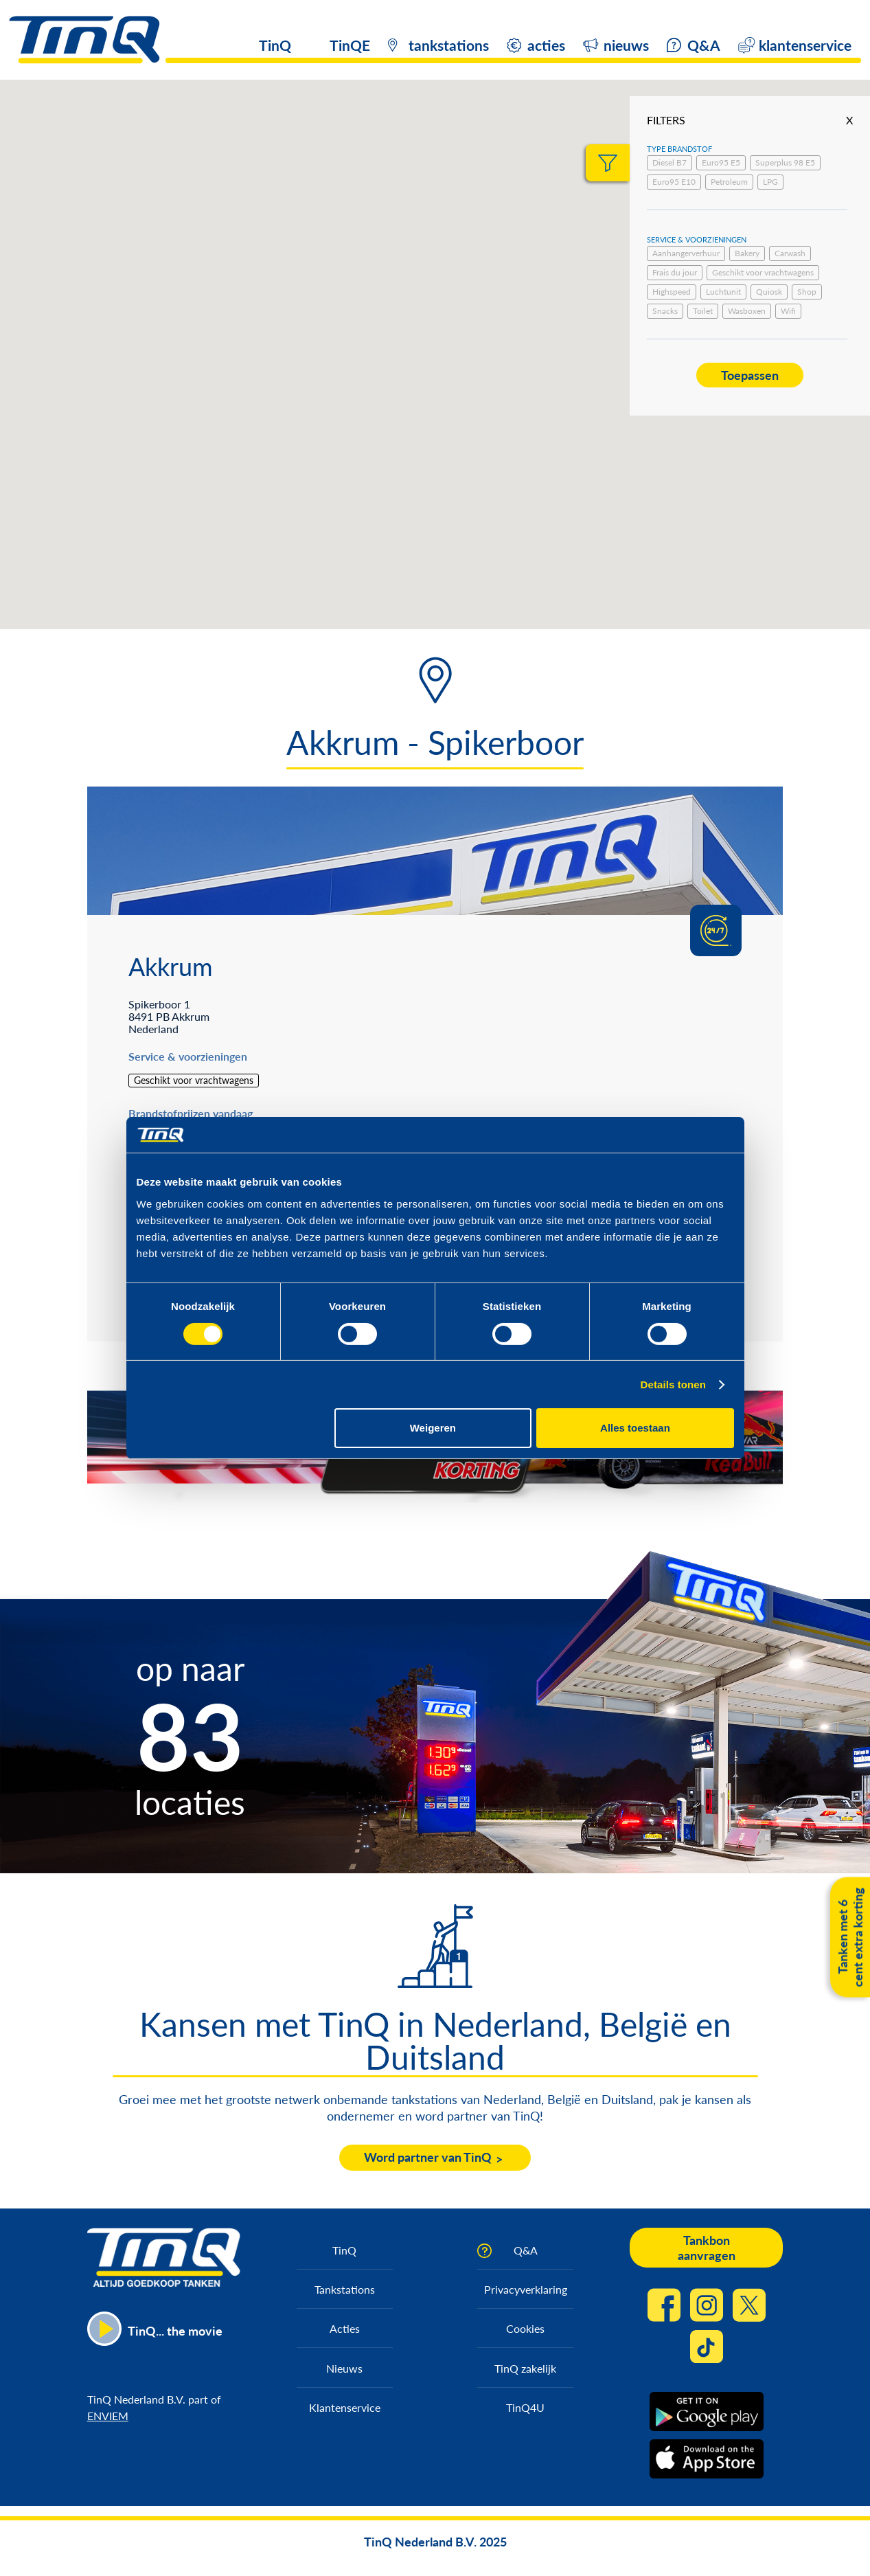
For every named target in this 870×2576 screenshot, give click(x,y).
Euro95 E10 (674, 182)
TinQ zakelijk (525, 2368)
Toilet (703, 311)
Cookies (525, 2328)
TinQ (275, 45)
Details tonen (673, 1384)
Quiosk (769, 291)
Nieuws (344, 2368)
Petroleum (729, 182)
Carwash (790, 253)
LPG (770, 182)
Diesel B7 (669, 162)
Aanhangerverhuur (686, 253)
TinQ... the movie (175, 2330)
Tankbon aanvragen (706, 2248)
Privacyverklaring (525, 2289)
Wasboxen (747, 311)
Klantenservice (344, 2407)
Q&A (703, 45)
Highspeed (671, 291)
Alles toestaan (635, 1428)
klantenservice (805, 45)
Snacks (665, 311)
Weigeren (433, 1428)
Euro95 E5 (721, 162)
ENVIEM (107, 2415)
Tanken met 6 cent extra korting (850, 1937)
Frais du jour (674, 272)
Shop (806, 291)
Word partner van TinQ (428, 2157)
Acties (345, 2328)
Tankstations (344, 2289)
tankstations (449, 45)
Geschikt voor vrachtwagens (763, 272)
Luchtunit (723, 291)
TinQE (350, 45)
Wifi (788, 311)
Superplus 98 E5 (785, 162)
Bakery (747, 253)
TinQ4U (525, 2407)
